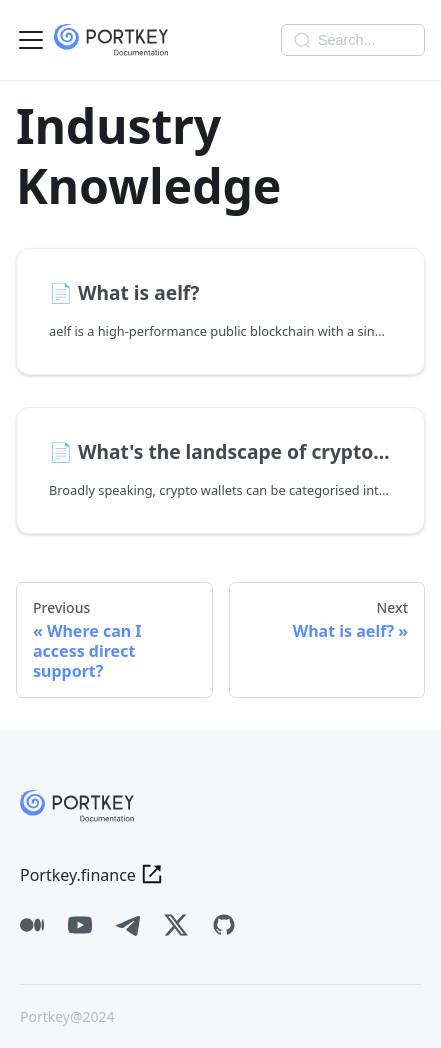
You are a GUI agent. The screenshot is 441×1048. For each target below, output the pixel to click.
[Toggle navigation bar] (31, 40)
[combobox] (353, 40)
